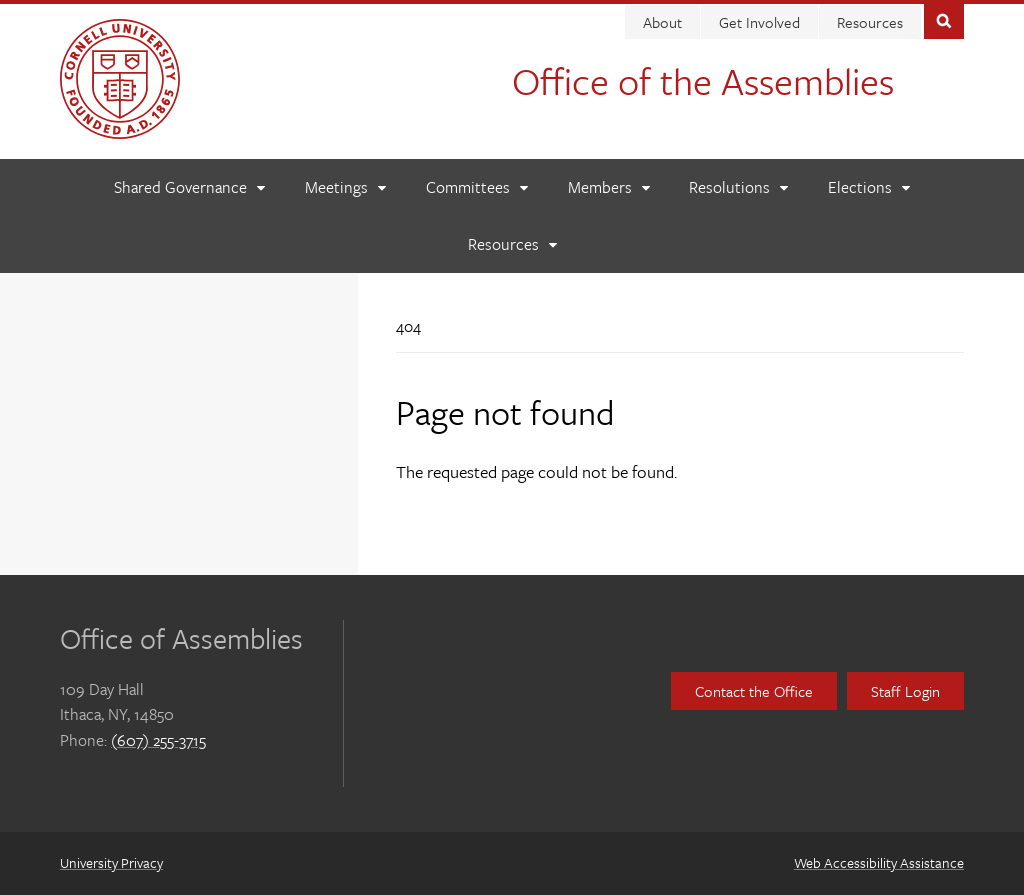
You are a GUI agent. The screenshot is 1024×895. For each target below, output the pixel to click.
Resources (870, 22)
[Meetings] (345, 187)
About (662, 22)
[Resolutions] (738, 187)
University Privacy (111, 862)
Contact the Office (754, 691)
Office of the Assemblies (703, 80)
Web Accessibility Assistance (879, 862)
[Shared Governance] (189, 187)
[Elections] (868, 187)
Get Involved (759, 22)
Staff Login (905, 691)
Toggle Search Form (944, 19)
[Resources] (512, 244)
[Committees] (476, 187)
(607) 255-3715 (158, 740)
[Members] (608, 187)
